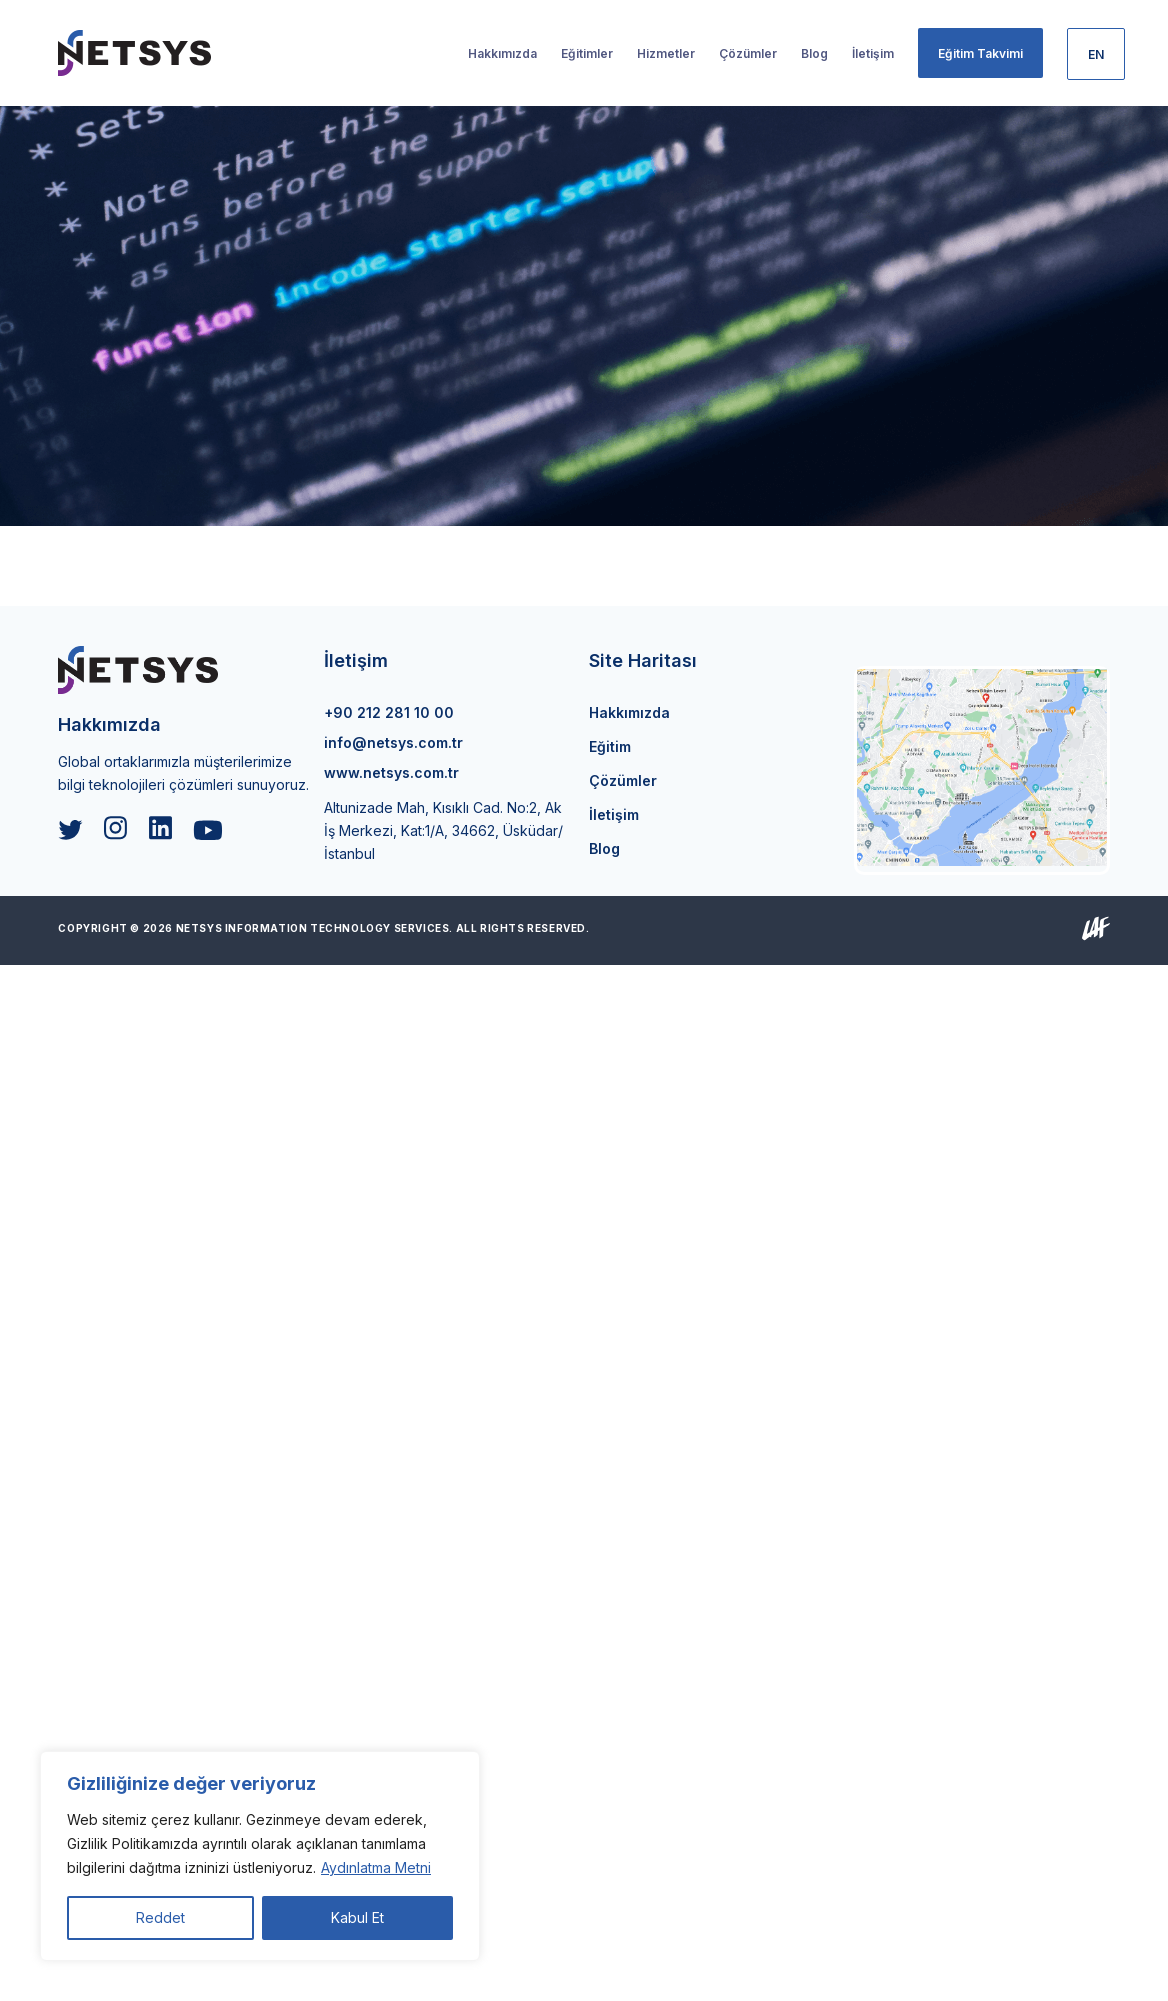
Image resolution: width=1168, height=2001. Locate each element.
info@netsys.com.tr (393, 742)
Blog (604, 848)
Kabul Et (357, 1917)
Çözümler (623, 780)
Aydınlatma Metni (376, 1867)
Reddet (160, 1917)
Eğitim (610, 746)
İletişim (614, 814)
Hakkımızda (629, 712)
